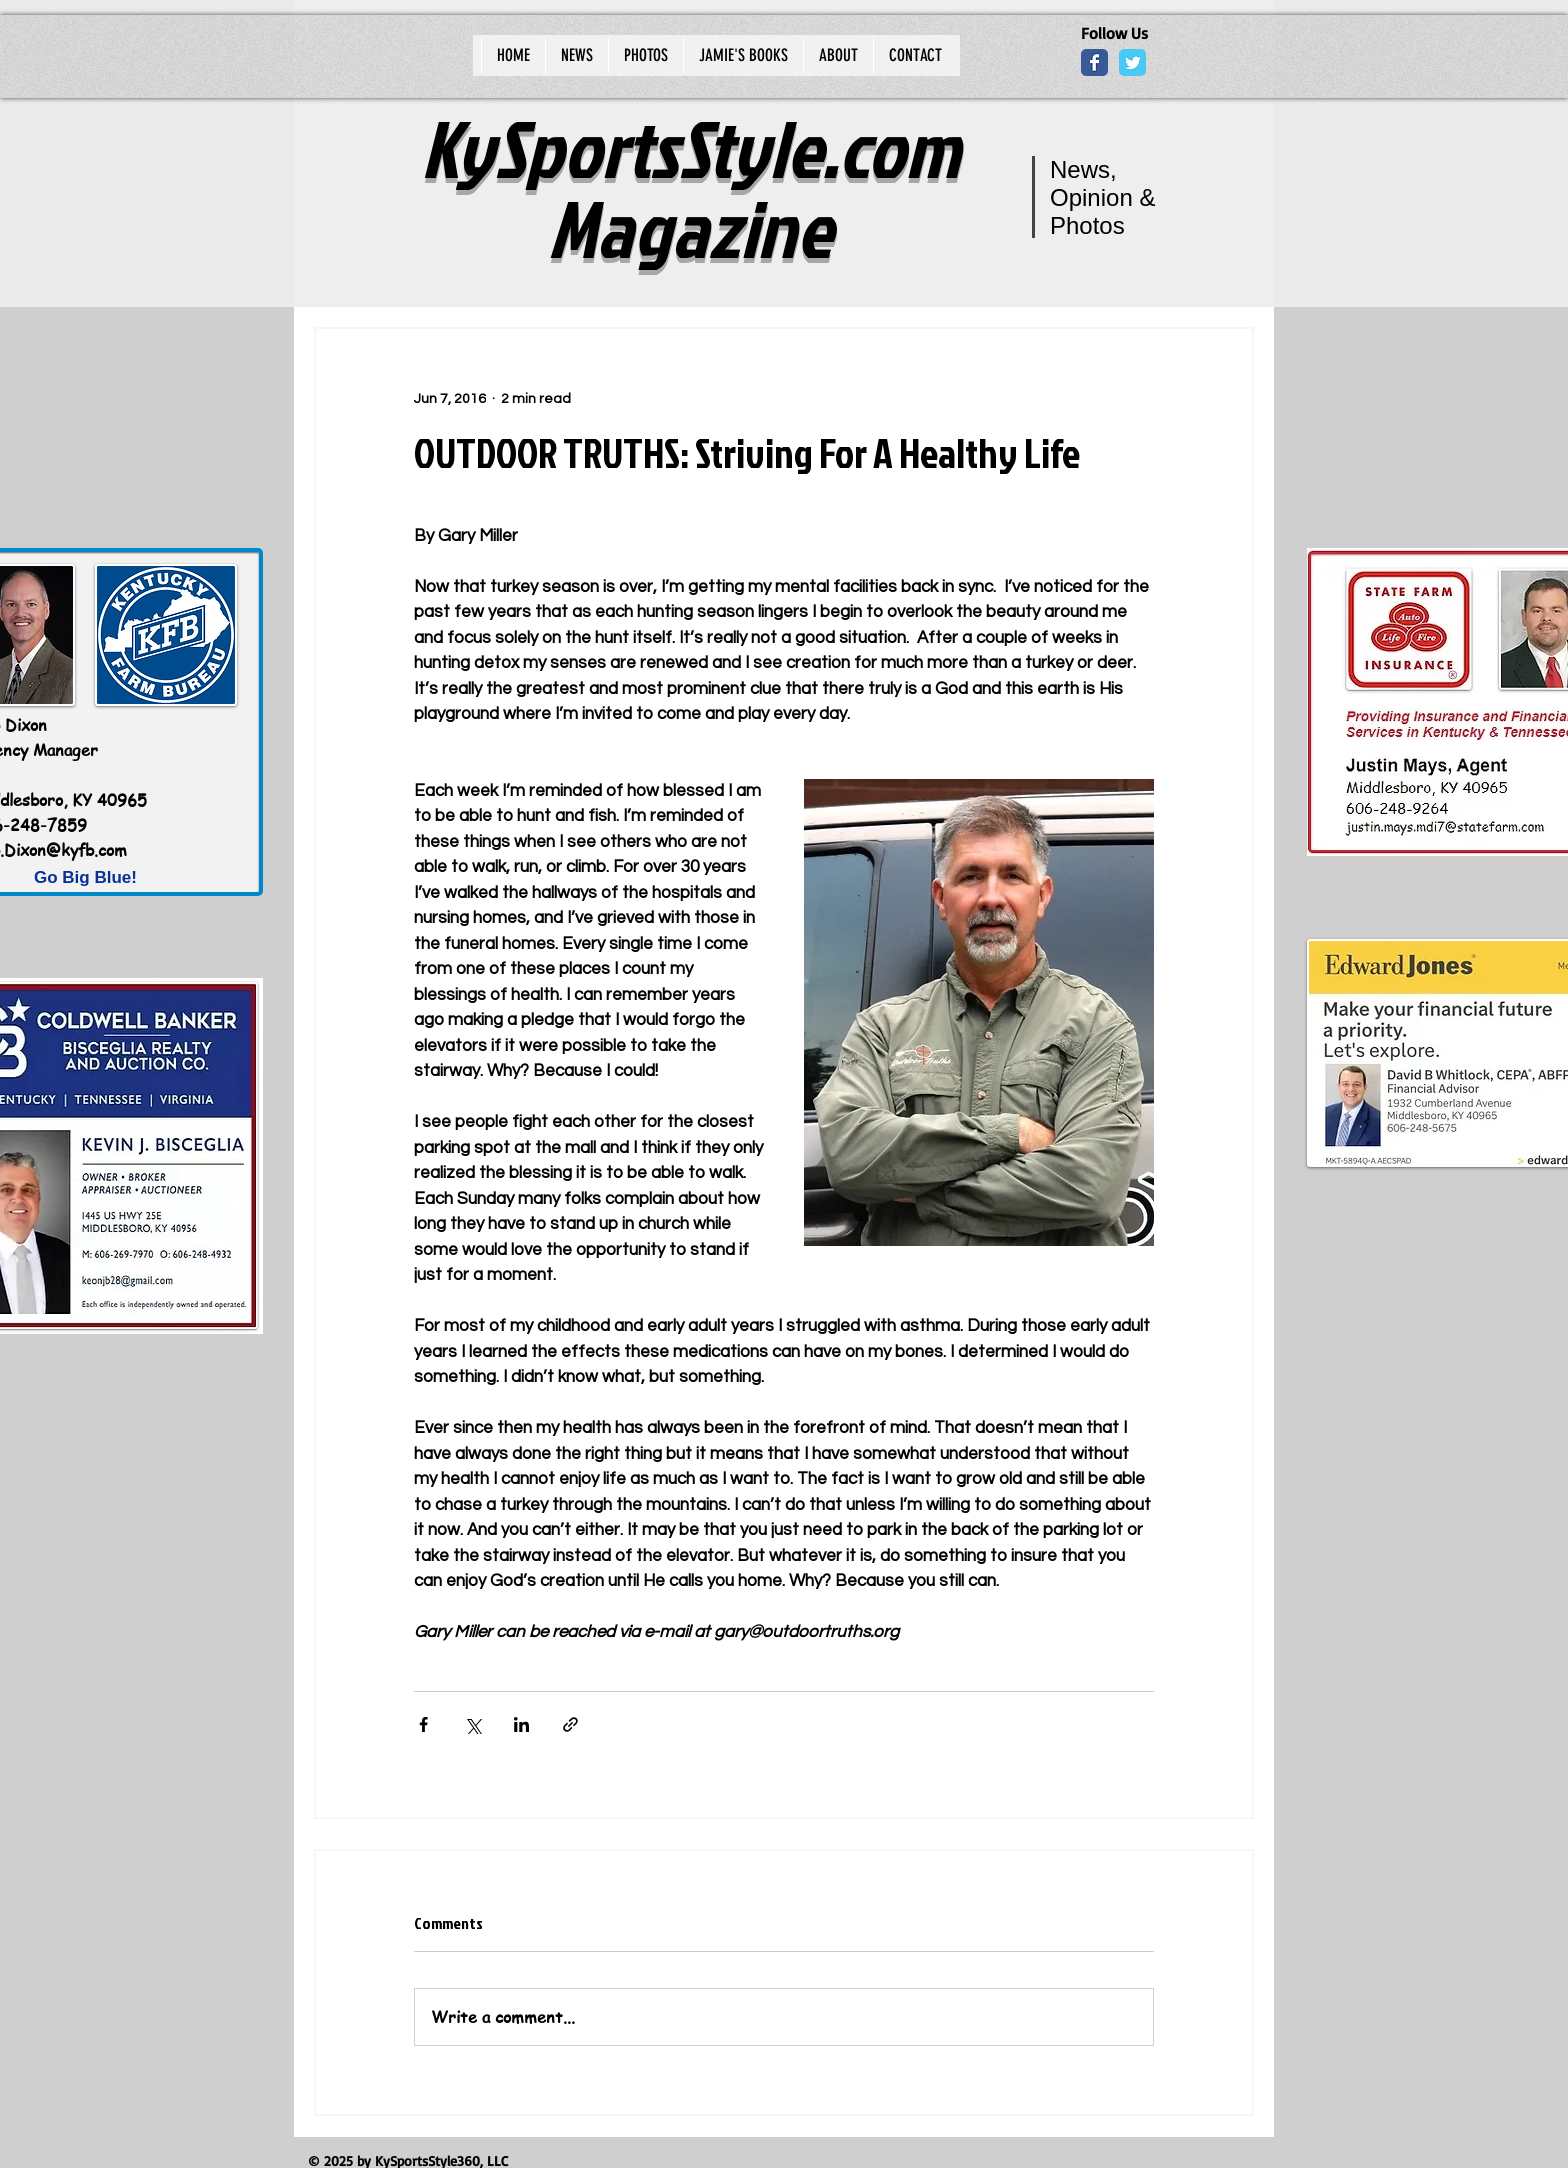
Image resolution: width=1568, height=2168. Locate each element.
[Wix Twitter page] (1132, 62)
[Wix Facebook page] (1094, 62)
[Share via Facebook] (423, 1724)
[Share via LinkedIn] (521, 1724)
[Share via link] (570, 1724)
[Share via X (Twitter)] (472, 1724)
